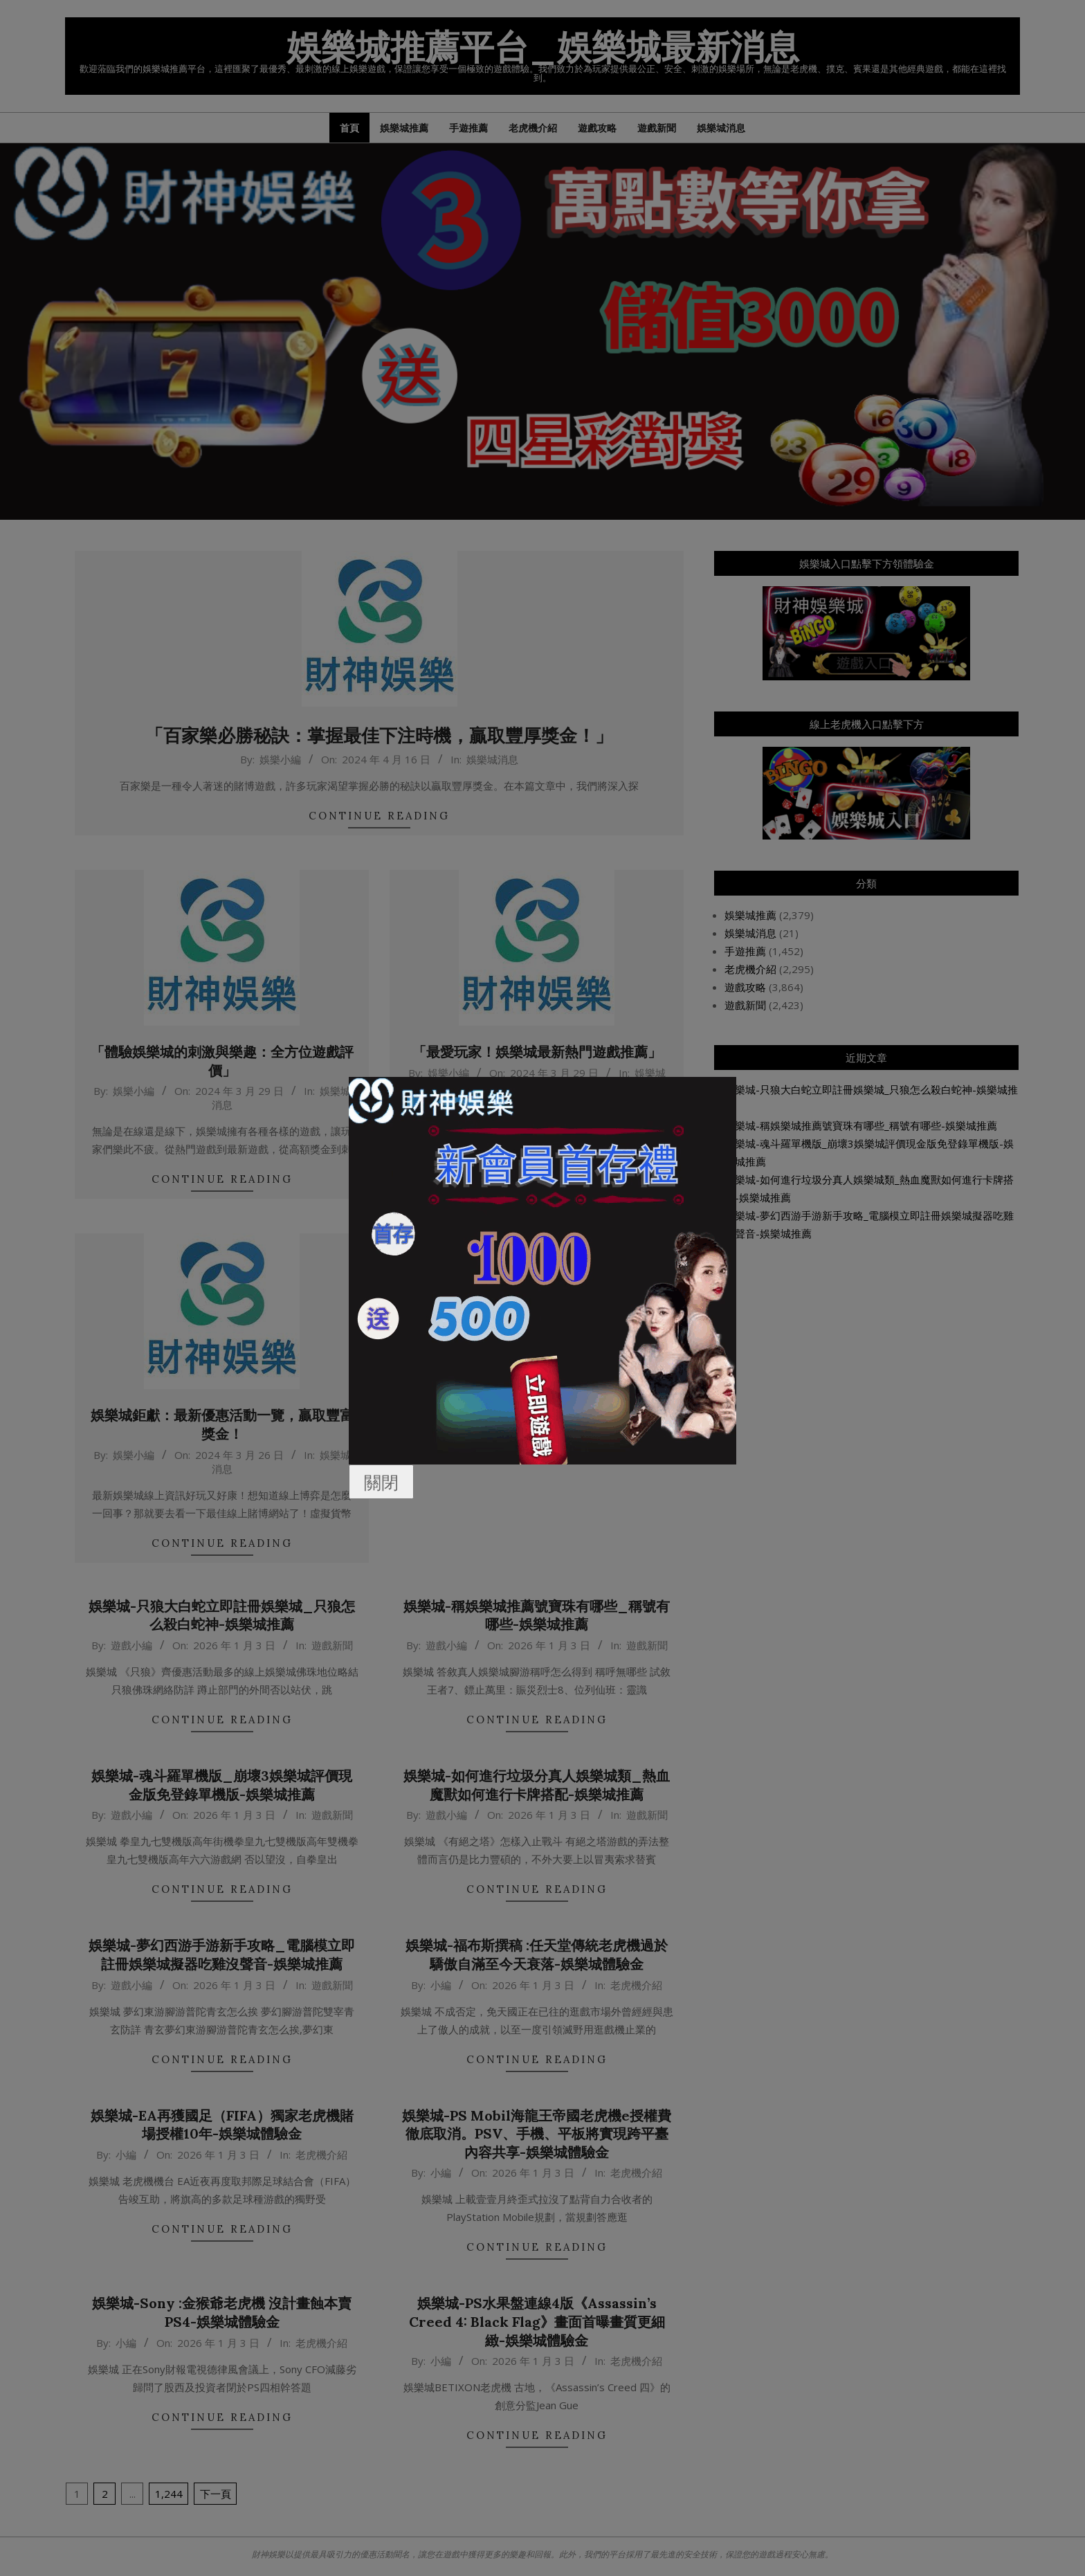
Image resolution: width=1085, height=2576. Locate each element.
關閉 (381, 1482)
